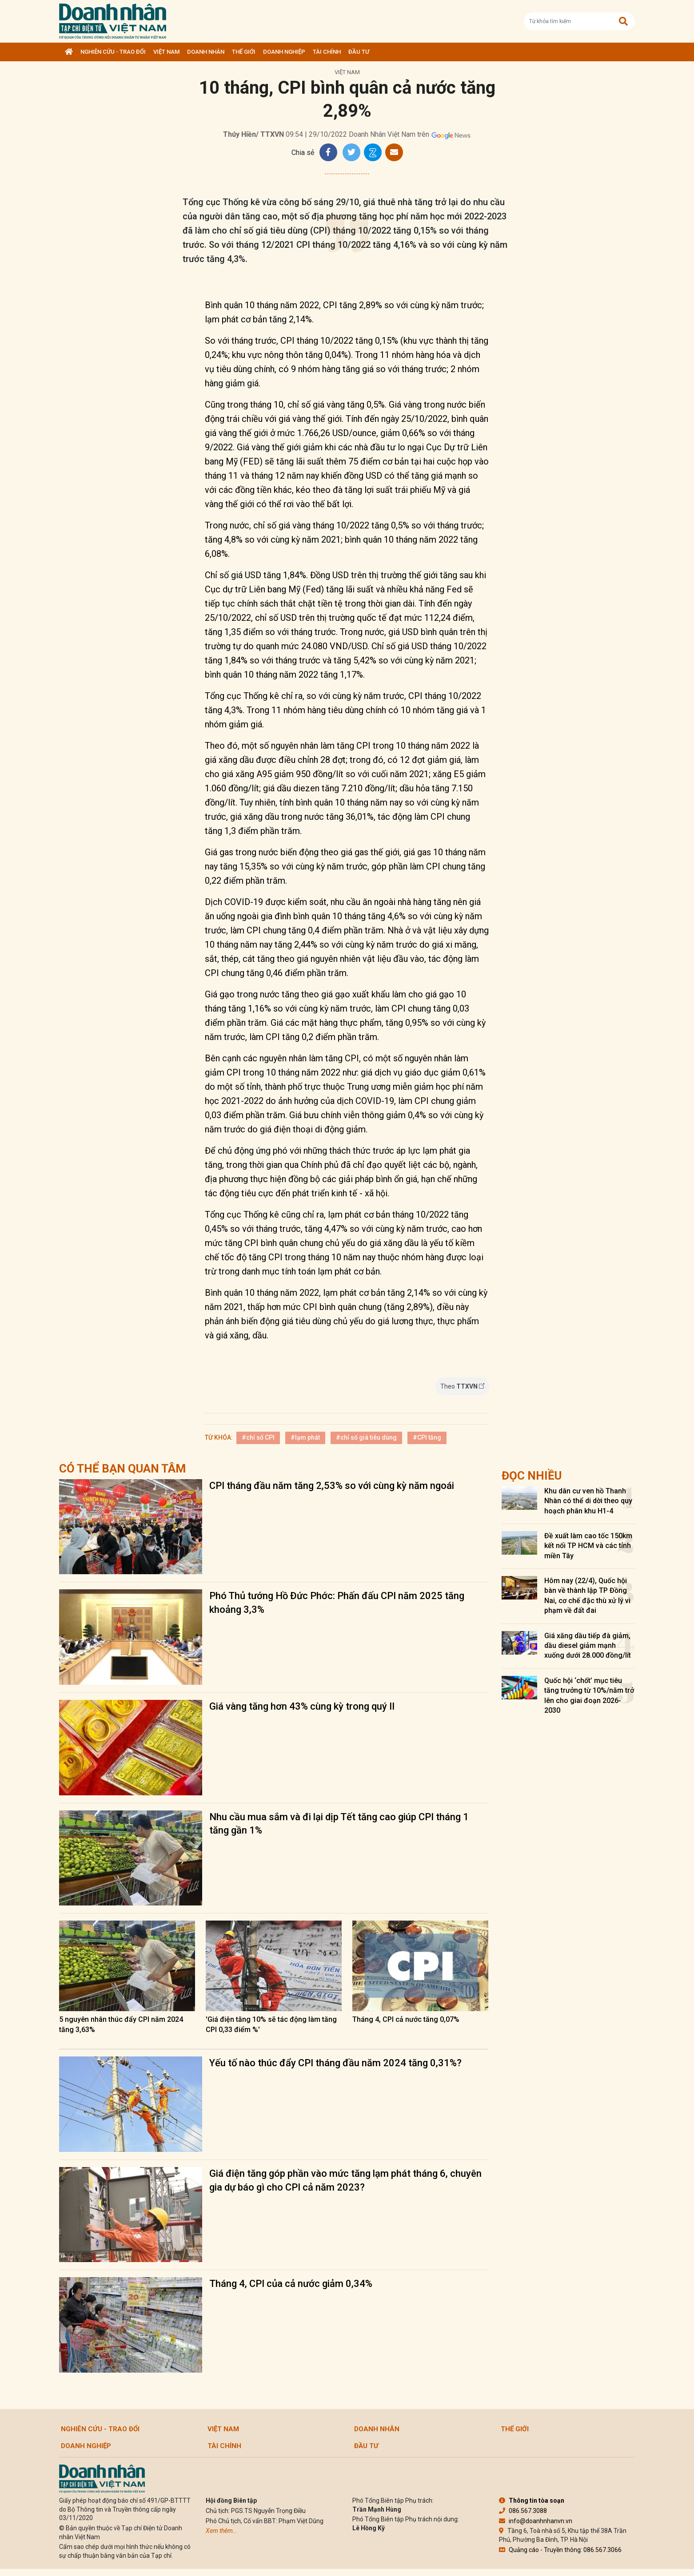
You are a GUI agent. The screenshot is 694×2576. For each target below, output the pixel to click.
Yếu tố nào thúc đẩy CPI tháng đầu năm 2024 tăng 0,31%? (335, 2062)
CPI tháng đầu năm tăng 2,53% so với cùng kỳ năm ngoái (331, 1485)
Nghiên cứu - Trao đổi (113, 51)
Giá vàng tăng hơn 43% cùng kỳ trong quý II (302, 1706)
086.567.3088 (523, 2510)
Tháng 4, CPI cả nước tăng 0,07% (405, 2019)
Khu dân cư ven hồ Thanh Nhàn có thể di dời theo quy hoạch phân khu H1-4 (588, 1501)
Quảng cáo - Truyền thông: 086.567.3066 (560, 2549)
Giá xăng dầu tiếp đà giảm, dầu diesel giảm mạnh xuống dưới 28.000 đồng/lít (587, 1645)
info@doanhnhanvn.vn (535, 2520)
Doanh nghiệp (284, 51)
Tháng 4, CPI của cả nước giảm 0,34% (290, 2283)
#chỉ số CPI (258, 1437)
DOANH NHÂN (205, 51)
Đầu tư (358, 51)
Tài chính (327, 51)
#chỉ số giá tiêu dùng (366, 1437)
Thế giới (243, 51)
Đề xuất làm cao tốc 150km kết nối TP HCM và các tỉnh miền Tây (588, 1546)
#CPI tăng (427, 1437)
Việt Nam (166, 51)
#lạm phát (305, 1437)
